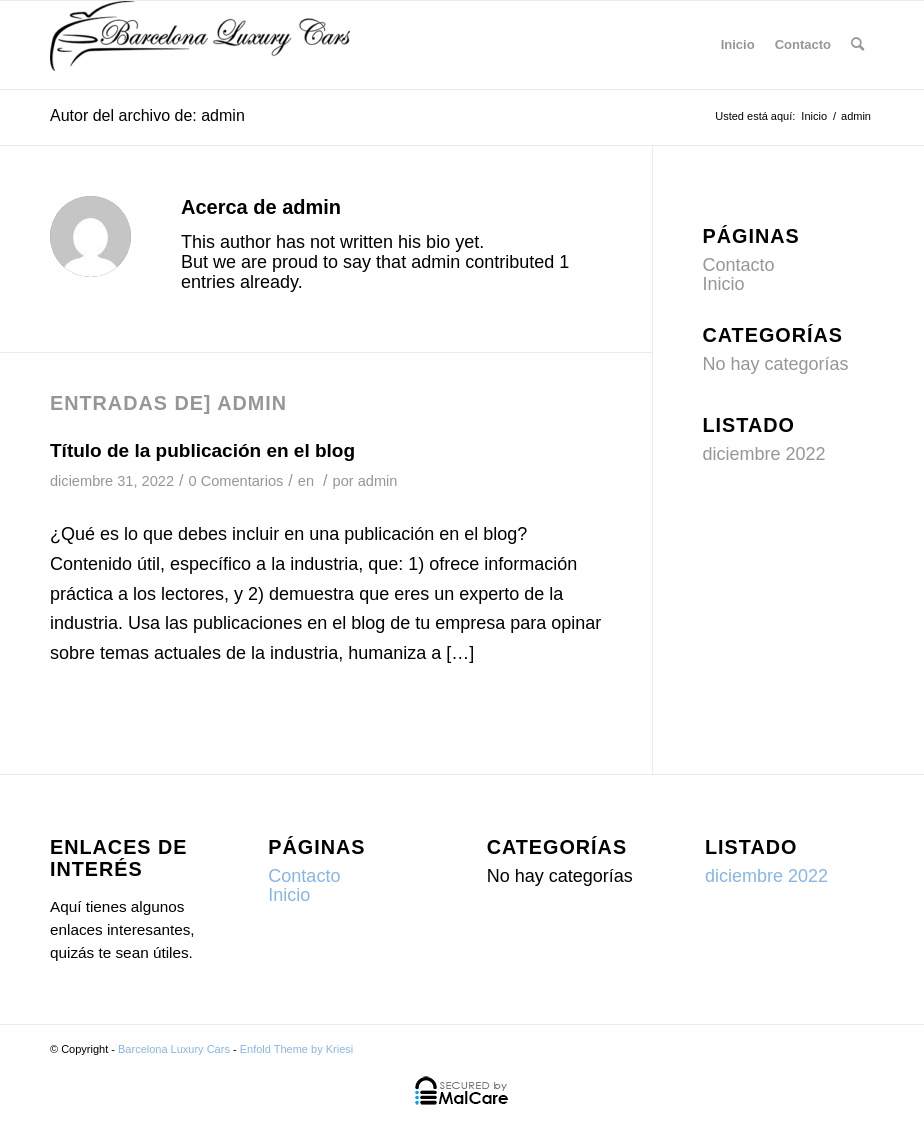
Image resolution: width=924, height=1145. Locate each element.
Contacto (803, 44)
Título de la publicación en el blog (202, 450)
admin (378, 481)
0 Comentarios (236, 481)
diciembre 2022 (764, 454)
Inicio (738, 44)
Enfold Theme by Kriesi (297, 1049)
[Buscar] (857, 45)
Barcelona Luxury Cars (174, 1049)
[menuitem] (857, 45)
